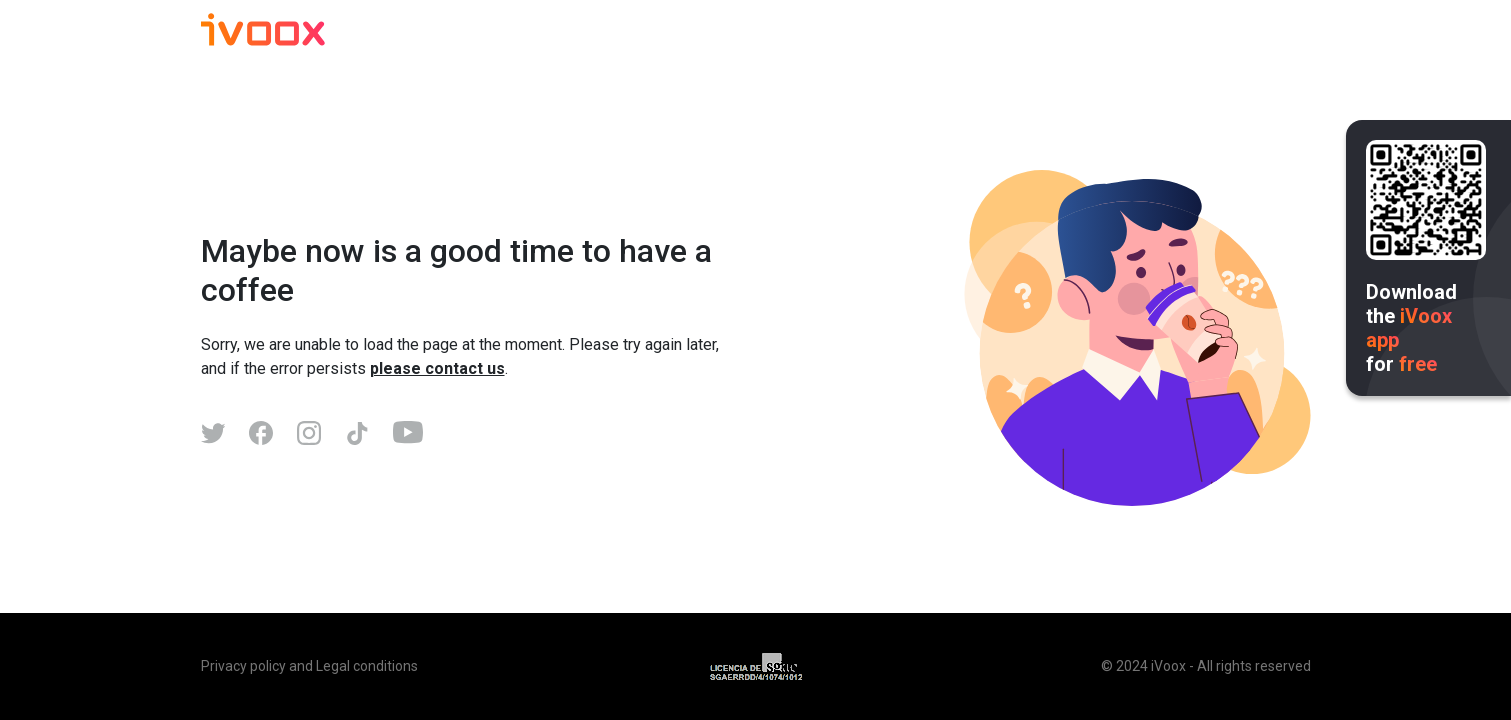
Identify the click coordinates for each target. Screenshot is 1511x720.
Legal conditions (367, 666)
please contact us (437, 368)
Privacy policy (243, 666)
